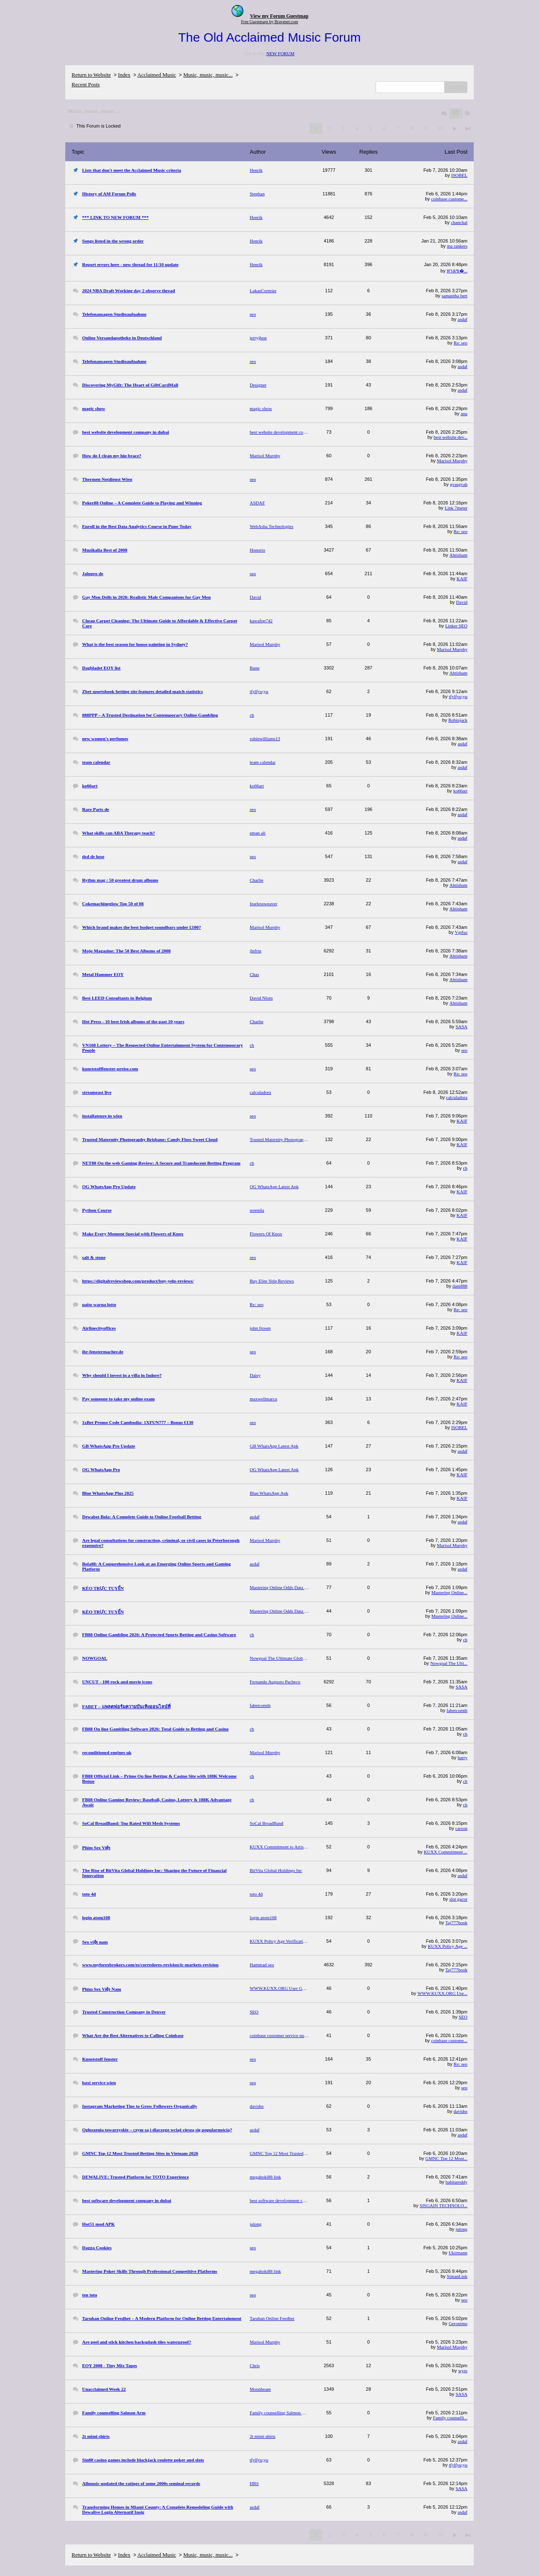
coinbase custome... (449, 198)
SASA (461, 1026)
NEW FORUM (280, 53)
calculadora (456, 1097)
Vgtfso (461, 932)
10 (440, 128)
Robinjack (457, 720)
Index (124, 75)
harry (462, 1757)
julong (461, 2229)
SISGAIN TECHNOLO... (443, 2205)
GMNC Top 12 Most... (446, 2158)
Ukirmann (457, 2252)
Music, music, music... (207, 75)
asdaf (462, 319)
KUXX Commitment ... (445, 1851)
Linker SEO (456, 625)
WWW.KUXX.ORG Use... (442, 1993)
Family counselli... (450, 2417)
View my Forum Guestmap (279, 16)
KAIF (461, 578)
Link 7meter (456, 507)
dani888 (460, 1285)
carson (461, 1828)
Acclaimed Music (156, 75)
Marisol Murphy (452, 460)
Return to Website (91, 75)
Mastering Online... (449, 1592)
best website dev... (450, 437)
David (461, 602)
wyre (462, 2370)
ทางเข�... (457, 270)
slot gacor (458, 1898)
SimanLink (457, 2276)
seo (464, 1050)
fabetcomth (457, 1710)
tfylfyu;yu (458, 696)
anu (464, 413)
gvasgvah (458, 484)
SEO (463, 2016)
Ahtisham (458, 554)
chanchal (459, 222)
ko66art (460, 790)
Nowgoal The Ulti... (448, 1663)
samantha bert (454, 295)
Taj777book (456, 1922)
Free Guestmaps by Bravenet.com (269, 21)
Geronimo (457, 2323)
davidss (460, 2111)
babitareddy (456, 2181)
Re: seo (460, 342)
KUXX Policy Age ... (447, 1946)
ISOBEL (459, 175)
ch (465, 1168)
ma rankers (457, 245)
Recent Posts (86, 84)
